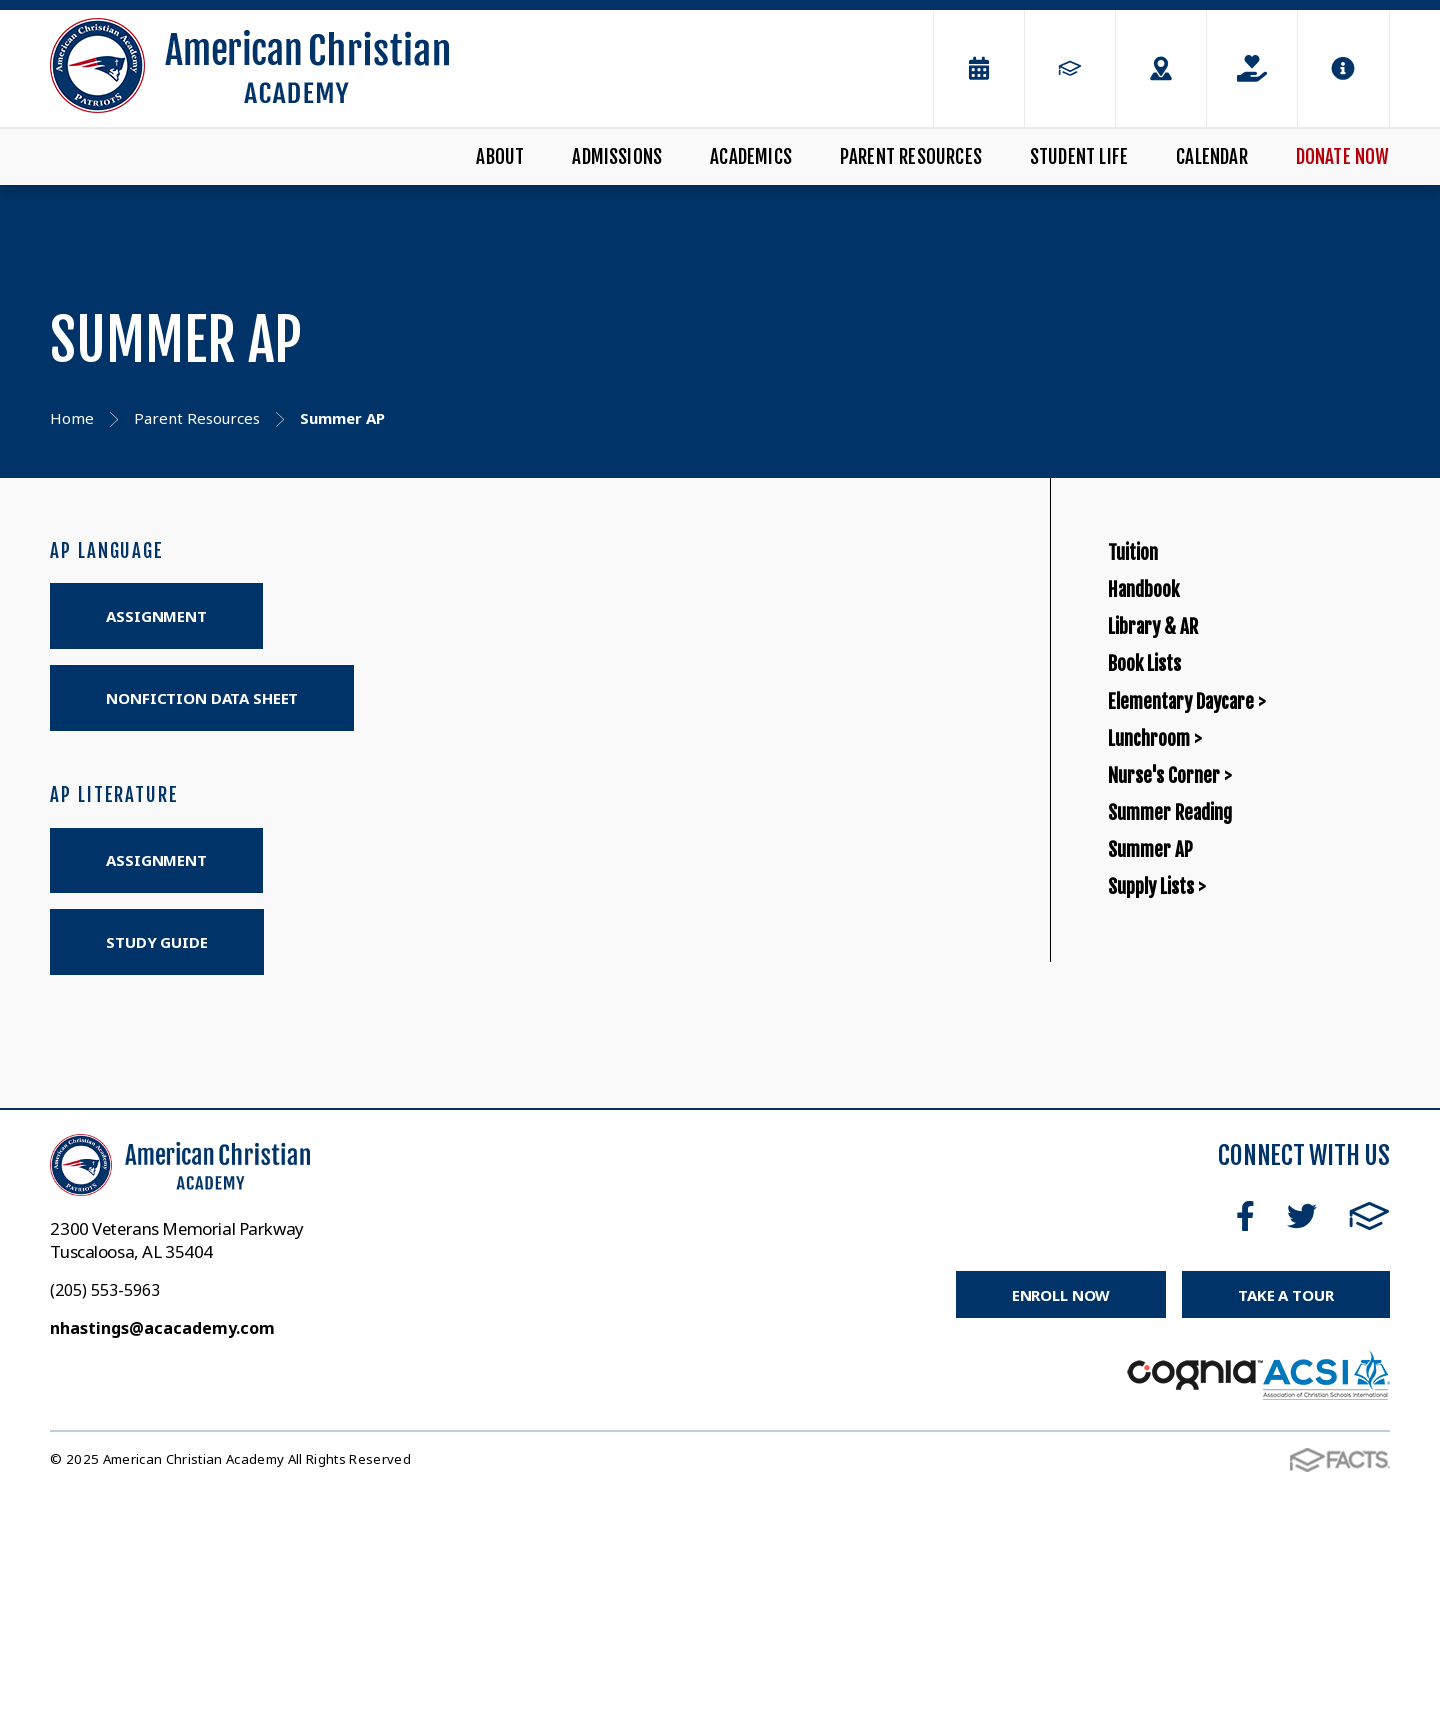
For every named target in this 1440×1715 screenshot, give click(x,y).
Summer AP (1171, 1117)
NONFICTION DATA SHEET (202, 698)
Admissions (617, 157)
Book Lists (1163, 774)
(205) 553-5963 (105, 1517)
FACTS (1369, 1443)
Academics (751, 157)
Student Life (1079, 157)
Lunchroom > (1178, 911)
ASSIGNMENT (156, 616)
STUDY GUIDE (156, 942)
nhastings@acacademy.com (162, 1555)
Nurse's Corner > (1199, 980)
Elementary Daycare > (1227, 843)
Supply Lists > (1182, 1186)
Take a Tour (1285, 1521)
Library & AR (1176, 705)
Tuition (1145, 568)
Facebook (1245, 1443)
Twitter (1302, 1443)
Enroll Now (1061, 1521)
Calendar (1212, 157)
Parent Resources (911, 157)
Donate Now (1343, 157)
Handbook (1162, 636)
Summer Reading (1201, 1049)
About (500, 157)
